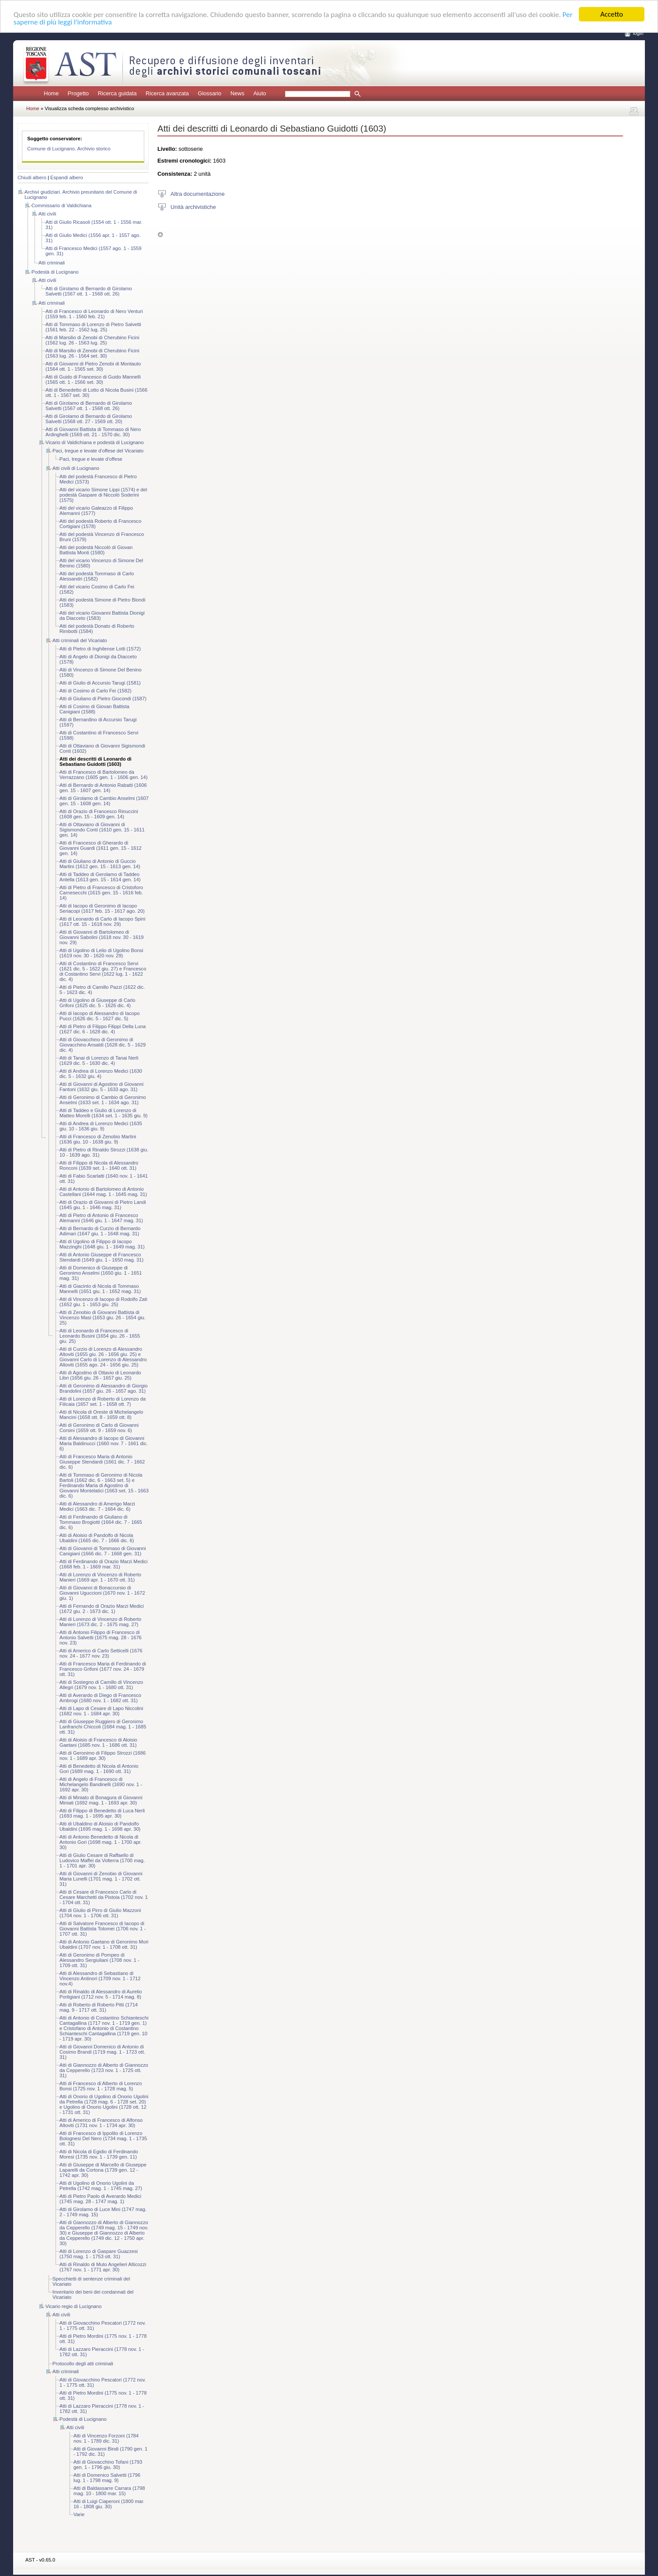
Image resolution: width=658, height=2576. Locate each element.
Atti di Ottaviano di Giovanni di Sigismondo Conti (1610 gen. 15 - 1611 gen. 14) (102, 830)
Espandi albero (66, 177)
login (638, 33)
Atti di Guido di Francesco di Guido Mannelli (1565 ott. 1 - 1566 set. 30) (93, 379)
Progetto (78, 93)
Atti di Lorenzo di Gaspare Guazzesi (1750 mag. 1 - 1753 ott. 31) (98, 2254)
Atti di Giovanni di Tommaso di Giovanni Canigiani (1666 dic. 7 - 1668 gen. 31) (102, 1551)
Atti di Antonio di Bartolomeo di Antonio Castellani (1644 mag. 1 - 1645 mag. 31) (103, 1191)
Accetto (611, 14)
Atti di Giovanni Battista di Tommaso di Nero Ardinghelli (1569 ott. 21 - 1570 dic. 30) (93, 432)
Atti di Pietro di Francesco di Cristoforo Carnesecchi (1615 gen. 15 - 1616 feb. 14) (101, 892)
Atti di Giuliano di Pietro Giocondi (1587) (102, 698)
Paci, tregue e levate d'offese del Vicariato (97, 450)
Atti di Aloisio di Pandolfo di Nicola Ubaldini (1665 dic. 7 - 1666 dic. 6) (96, 1538)
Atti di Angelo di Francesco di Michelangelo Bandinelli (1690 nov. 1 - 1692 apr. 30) (100, 1784)
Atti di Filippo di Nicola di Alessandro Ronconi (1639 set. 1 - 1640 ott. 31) (98, 1165)
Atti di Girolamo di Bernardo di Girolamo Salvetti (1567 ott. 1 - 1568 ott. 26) (88, 291)
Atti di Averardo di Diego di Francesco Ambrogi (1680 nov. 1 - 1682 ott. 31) (100, 1698)
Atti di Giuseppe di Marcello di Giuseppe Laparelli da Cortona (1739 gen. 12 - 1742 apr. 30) (102, 2170)
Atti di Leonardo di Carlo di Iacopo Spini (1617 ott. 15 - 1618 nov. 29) (102, 921)
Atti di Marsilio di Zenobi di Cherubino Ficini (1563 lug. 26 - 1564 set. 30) (92, 353)
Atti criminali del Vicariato (79, 640)
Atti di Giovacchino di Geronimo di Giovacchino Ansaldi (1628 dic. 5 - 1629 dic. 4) (102, 1045)
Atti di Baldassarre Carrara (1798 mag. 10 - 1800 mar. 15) (109, 2491)
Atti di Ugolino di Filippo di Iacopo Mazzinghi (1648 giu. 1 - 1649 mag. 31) (102, 1244)
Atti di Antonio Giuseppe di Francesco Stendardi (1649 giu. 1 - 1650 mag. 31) (101, 1257)
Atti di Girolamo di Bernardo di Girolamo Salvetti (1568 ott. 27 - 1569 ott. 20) (88, 419)
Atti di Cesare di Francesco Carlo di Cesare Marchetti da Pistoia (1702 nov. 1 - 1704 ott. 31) (103, 1897)
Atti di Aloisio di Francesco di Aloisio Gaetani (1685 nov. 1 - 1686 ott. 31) (98, 1742)
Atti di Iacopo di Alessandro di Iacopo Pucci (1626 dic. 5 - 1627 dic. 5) (99, 1016)
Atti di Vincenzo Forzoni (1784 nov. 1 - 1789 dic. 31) (106, 2438)
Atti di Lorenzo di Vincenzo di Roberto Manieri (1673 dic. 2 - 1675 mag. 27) (100, 1622)
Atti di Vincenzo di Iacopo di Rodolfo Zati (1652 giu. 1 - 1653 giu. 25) (103, 1302)
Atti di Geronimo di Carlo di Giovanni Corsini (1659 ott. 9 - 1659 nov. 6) (99, 1427)
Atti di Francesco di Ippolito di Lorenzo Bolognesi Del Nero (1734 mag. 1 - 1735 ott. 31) (103, 2138)
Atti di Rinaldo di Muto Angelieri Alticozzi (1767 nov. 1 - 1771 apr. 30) (102, 2267)
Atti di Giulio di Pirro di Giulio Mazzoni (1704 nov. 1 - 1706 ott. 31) (100, 1913)
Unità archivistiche (193, 206)
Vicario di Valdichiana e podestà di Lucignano (94, 442)
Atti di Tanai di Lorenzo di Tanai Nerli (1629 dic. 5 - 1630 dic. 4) (99, 1060)
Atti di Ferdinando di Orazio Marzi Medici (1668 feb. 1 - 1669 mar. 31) (103, 1564)
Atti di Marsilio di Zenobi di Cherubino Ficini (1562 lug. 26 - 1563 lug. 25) (92, 340)
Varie (78, 2514)
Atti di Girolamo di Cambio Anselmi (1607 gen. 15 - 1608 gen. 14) (104, 801)
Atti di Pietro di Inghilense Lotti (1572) (100, 648)
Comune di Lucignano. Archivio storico (68, 148)
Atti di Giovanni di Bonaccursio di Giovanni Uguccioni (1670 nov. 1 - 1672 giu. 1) (102, 1593)
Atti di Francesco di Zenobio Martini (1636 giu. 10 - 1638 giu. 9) (97, 1139)
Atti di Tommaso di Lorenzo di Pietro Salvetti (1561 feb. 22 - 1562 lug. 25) (93, 327)
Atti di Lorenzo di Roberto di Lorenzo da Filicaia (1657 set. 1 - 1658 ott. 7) (102, 1401)
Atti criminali (51, 262)
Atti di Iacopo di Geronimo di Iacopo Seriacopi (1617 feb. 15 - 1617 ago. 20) (102, 908)
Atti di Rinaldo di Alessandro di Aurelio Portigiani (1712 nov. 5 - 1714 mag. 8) (100, 1994)
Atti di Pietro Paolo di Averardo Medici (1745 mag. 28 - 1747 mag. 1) (100, 2199)
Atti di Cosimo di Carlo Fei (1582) (95, 690)
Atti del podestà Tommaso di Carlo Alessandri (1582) (96, 576)
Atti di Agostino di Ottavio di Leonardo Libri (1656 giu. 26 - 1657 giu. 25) (100, 1375)
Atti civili (47, 213)
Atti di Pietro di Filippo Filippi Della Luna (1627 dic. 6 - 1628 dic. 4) (102, 1029)
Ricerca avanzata (167, 93)
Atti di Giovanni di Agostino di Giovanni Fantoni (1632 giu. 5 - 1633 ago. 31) (101, 1086)
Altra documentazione (198, 193)
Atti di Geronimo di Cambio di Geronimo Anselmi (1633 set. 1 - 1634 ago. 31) (102, 1100)
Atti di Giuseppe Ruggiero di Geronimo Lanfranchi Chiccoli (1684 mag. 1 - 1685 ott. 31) (102, 1727)
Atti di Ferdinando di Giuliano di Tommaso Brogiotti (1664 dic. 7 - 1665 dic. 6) (100, 1522)
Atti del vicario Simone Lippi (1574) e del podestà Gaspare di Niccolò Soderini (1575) (103, 495)
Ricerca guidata (117, 93)
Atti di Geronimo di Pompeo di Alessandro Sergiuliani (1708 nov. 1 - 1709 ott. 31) (99, 1960)
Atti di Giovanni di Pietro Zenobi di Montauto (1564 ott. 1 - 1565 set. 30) (93, 366)
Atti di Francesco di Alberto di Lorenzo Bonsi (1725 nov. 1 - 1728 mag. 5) (100, 2086)
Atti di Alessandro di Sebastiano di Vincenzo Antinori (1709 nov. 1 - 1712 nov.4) (100, 1978)
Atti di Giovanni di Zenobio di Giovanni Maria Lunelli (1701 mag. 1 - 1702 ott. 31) (101, 1879)
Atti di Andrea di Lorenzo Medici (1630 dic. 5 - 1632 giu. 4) (100, 1073)
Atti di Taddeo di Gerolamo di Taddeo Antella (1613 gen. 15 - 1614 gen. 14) (99, 877)
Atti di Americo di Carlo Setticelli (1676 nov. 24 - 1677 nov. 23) (101, 1653)
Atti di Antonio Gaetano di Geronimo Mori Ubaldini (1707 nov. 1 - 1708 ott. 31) (103, 1944)
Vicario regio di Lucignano (73, 2306)
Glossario (209, 93)
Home (51, 93)
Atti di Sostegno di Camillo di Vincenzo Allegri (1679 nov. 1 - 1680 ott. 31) (101, 1684)
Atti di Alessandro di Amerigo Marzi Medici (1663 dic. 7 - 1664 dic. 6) (97, 1506)
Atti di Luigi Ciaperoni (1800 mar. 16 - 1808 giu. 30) (108, 2504)
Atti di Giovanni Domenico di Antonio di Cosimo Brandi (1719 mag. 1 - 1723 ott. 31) (102, 2052)
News (237, 93)
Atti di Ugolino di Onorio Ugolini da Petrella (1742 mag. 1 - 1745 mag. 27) (100, 2185)
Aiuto (259, 93)
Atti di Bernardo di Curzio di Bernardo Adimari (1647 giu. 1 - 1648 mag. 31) (99, 1231)
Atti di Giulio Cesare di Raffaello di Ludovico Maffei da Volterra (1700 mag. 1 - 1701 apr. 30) (102, 1860)
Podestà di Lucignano (55, 272)
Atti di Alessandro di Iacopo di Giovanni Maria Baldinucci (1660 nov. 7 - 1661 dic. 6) (103, 1443)
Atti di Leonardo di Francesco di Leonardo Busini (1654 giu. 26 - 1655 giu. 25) (99, 1336)
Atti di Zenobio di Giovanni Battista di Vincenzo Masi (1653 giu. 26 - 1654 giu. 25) (102, 1317)
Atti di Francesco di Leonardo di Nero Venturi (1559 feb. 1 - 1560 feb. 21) (94, 314)
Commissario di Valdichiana (61, 205)
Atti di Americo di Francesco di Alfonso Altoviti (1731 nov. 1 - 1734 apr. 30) (101, 2122)
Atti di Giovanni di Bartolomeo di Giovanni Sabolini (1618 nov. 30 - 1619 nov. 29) (101, 937)
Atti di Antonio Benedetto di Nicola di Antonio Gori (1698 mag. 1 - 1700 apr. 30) (100, 1842)
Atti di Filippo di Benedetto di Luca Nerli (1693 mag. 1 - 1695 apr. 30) (102, 1813)
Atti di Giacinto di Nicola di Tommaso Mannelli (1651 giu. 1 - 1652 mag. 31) (100, 1288)
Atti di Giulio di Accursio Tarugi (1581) (100, 682)
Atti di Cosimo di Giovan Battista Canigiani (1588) (94, 709)
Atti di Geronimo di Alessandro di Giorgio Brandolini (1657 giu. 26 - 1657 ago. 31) (103, 1388)
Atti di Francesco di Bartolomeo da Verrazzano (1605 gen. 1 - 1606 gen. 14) (103, 774)
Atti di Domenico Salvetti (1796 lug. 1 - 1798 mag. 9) (106, 2477)
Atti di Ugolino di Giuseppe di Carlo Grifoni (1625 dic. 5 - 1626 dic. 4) (97, 1003)
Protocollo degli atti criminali (82, 2363)
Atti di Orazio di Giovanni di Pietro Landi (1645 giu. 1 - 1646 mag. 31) (102, 1204)
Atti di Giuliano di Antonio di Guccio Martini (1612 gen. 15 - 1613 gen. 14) (99, 864)
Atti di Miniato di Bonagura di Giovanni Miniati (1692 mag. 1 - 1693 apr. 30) (101, 1800)
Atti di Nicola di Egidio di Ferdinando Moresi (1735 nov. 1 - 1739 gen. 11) (98, 2154)
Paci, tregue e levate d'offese (90, 459)
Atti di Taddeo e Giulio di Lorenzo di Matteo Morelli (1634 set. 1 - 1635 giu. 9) (103, 1113)
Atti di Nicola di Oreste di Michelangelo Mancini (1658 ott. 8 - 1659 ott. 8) (101, 1414)
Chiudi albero (31, 177)
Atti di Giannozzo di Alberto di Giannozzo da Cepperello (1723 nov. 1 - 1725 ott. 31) (103, 2070)
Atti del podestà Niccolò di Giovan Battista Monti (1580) (95, 550)
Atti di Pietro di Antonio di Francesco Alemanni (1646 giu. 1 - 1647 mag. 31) (101, 1218)
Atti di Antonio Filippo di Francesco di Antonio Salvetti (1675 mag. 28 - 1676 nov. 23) (100, 1637)
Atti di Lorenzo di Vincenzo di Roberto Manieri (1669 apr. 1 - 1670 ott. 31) (100, 1577)
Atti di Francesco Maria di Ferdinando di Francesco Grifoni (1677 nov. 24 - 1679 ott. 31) (102, 1669)
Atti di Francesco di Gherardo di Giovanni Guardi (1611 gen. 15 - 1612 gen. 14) (100, 848)
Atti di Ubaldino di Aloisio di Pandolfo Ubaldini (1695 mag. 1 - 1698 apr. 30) (99, 1826)
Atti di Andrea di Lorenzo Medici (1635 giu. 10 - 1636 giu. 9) (100, 1126)
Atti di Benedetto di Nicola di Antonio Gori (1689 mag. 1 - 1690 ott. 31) (98, 1768)
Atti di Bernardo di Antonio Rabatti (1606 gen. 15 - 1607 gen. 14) (103, 787)
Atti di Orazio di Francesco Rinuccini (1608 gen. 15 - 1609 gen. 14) (98, 814)
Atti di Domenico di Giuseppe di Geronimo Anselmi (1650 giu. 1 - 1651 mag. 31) (100, 1273)
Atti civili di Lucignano (75, 468)
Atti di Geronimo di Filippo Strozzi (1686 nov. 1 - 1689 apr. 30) (102, 1755)
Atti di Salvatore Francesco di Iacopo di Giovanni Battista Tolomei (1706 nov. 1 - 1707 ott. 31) (102, 1928)
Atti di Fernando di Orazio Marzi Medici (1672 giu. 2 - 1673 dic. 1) (101, 1608)
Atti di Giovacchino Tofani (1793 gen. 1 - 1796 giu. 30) (107, 2464)
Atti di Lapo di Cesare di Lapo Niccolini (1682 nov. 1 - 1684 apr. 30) (101, 1711)
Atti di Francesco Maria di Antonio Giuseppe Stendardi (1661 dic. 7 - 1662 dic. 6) (102, 1462)
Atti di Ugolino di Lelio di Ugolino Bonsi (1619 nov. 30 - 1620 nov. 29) (101, 953)
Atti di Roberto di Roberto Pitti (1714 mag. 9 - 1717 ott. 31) (98, 2007)
